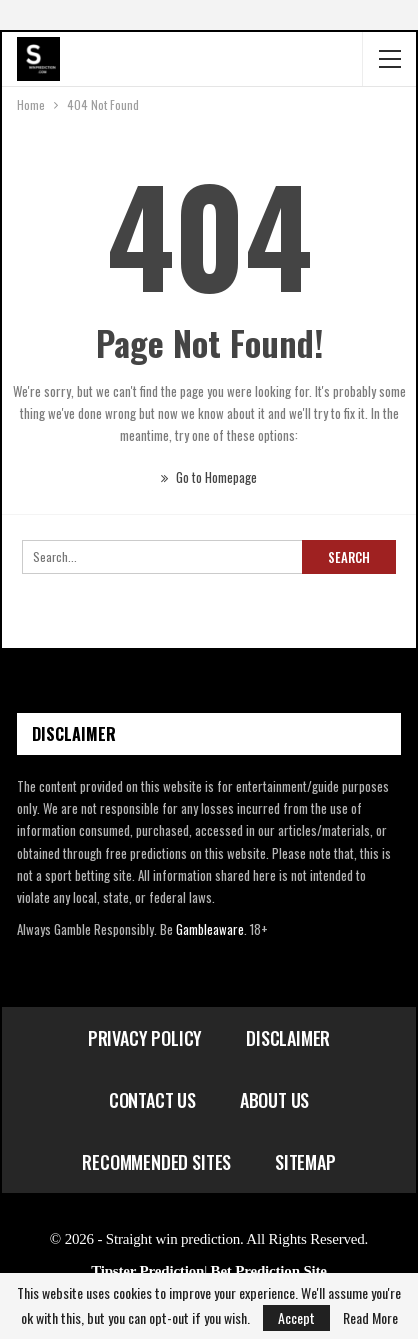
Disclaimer (288, 1038)
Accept (296, 1317)
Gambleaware (210, 929)
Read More (370, 1318)
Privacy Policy (145, 1038)
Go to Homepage (209, 477)
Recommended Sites (156, 1162)
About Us (275, 1100)
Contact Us (152, 1100)
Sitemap (305, 1162)
